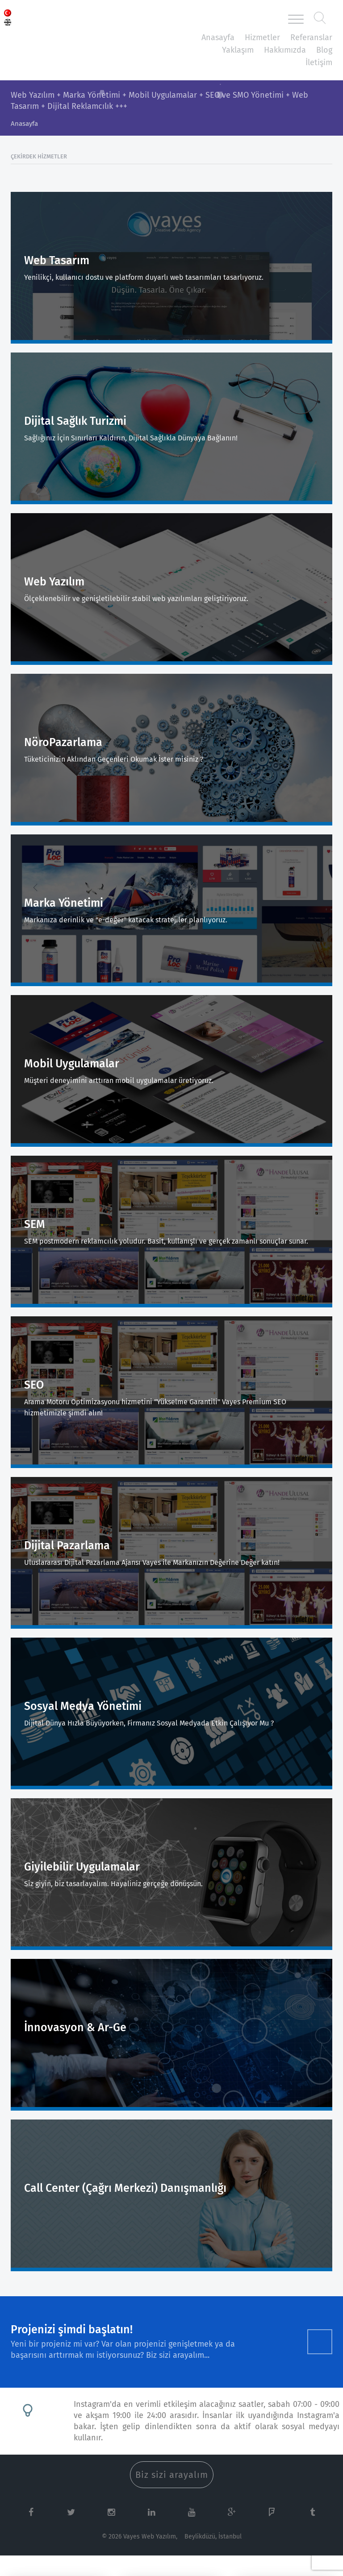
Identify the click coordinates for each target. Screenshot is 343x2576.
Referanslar (311, 37)
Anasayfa (217, 37)
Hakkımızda (285, 50)
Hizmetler (262, 37)
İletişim (318, 62)
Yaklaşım (238, 50)
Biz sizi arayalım (171, 2474)
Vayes (62, 19)
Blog (324, 50)
